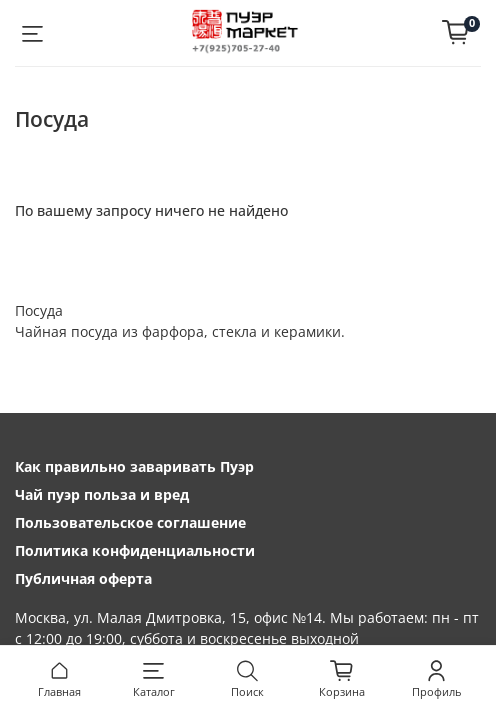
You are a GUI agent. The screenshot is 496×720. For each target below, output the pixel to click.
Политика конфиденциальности (135, 550)
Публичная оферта (83, 578)
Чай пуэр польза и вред (102, 494)
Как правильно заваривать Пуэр (134, 466)
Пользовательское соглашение (130, 522)
